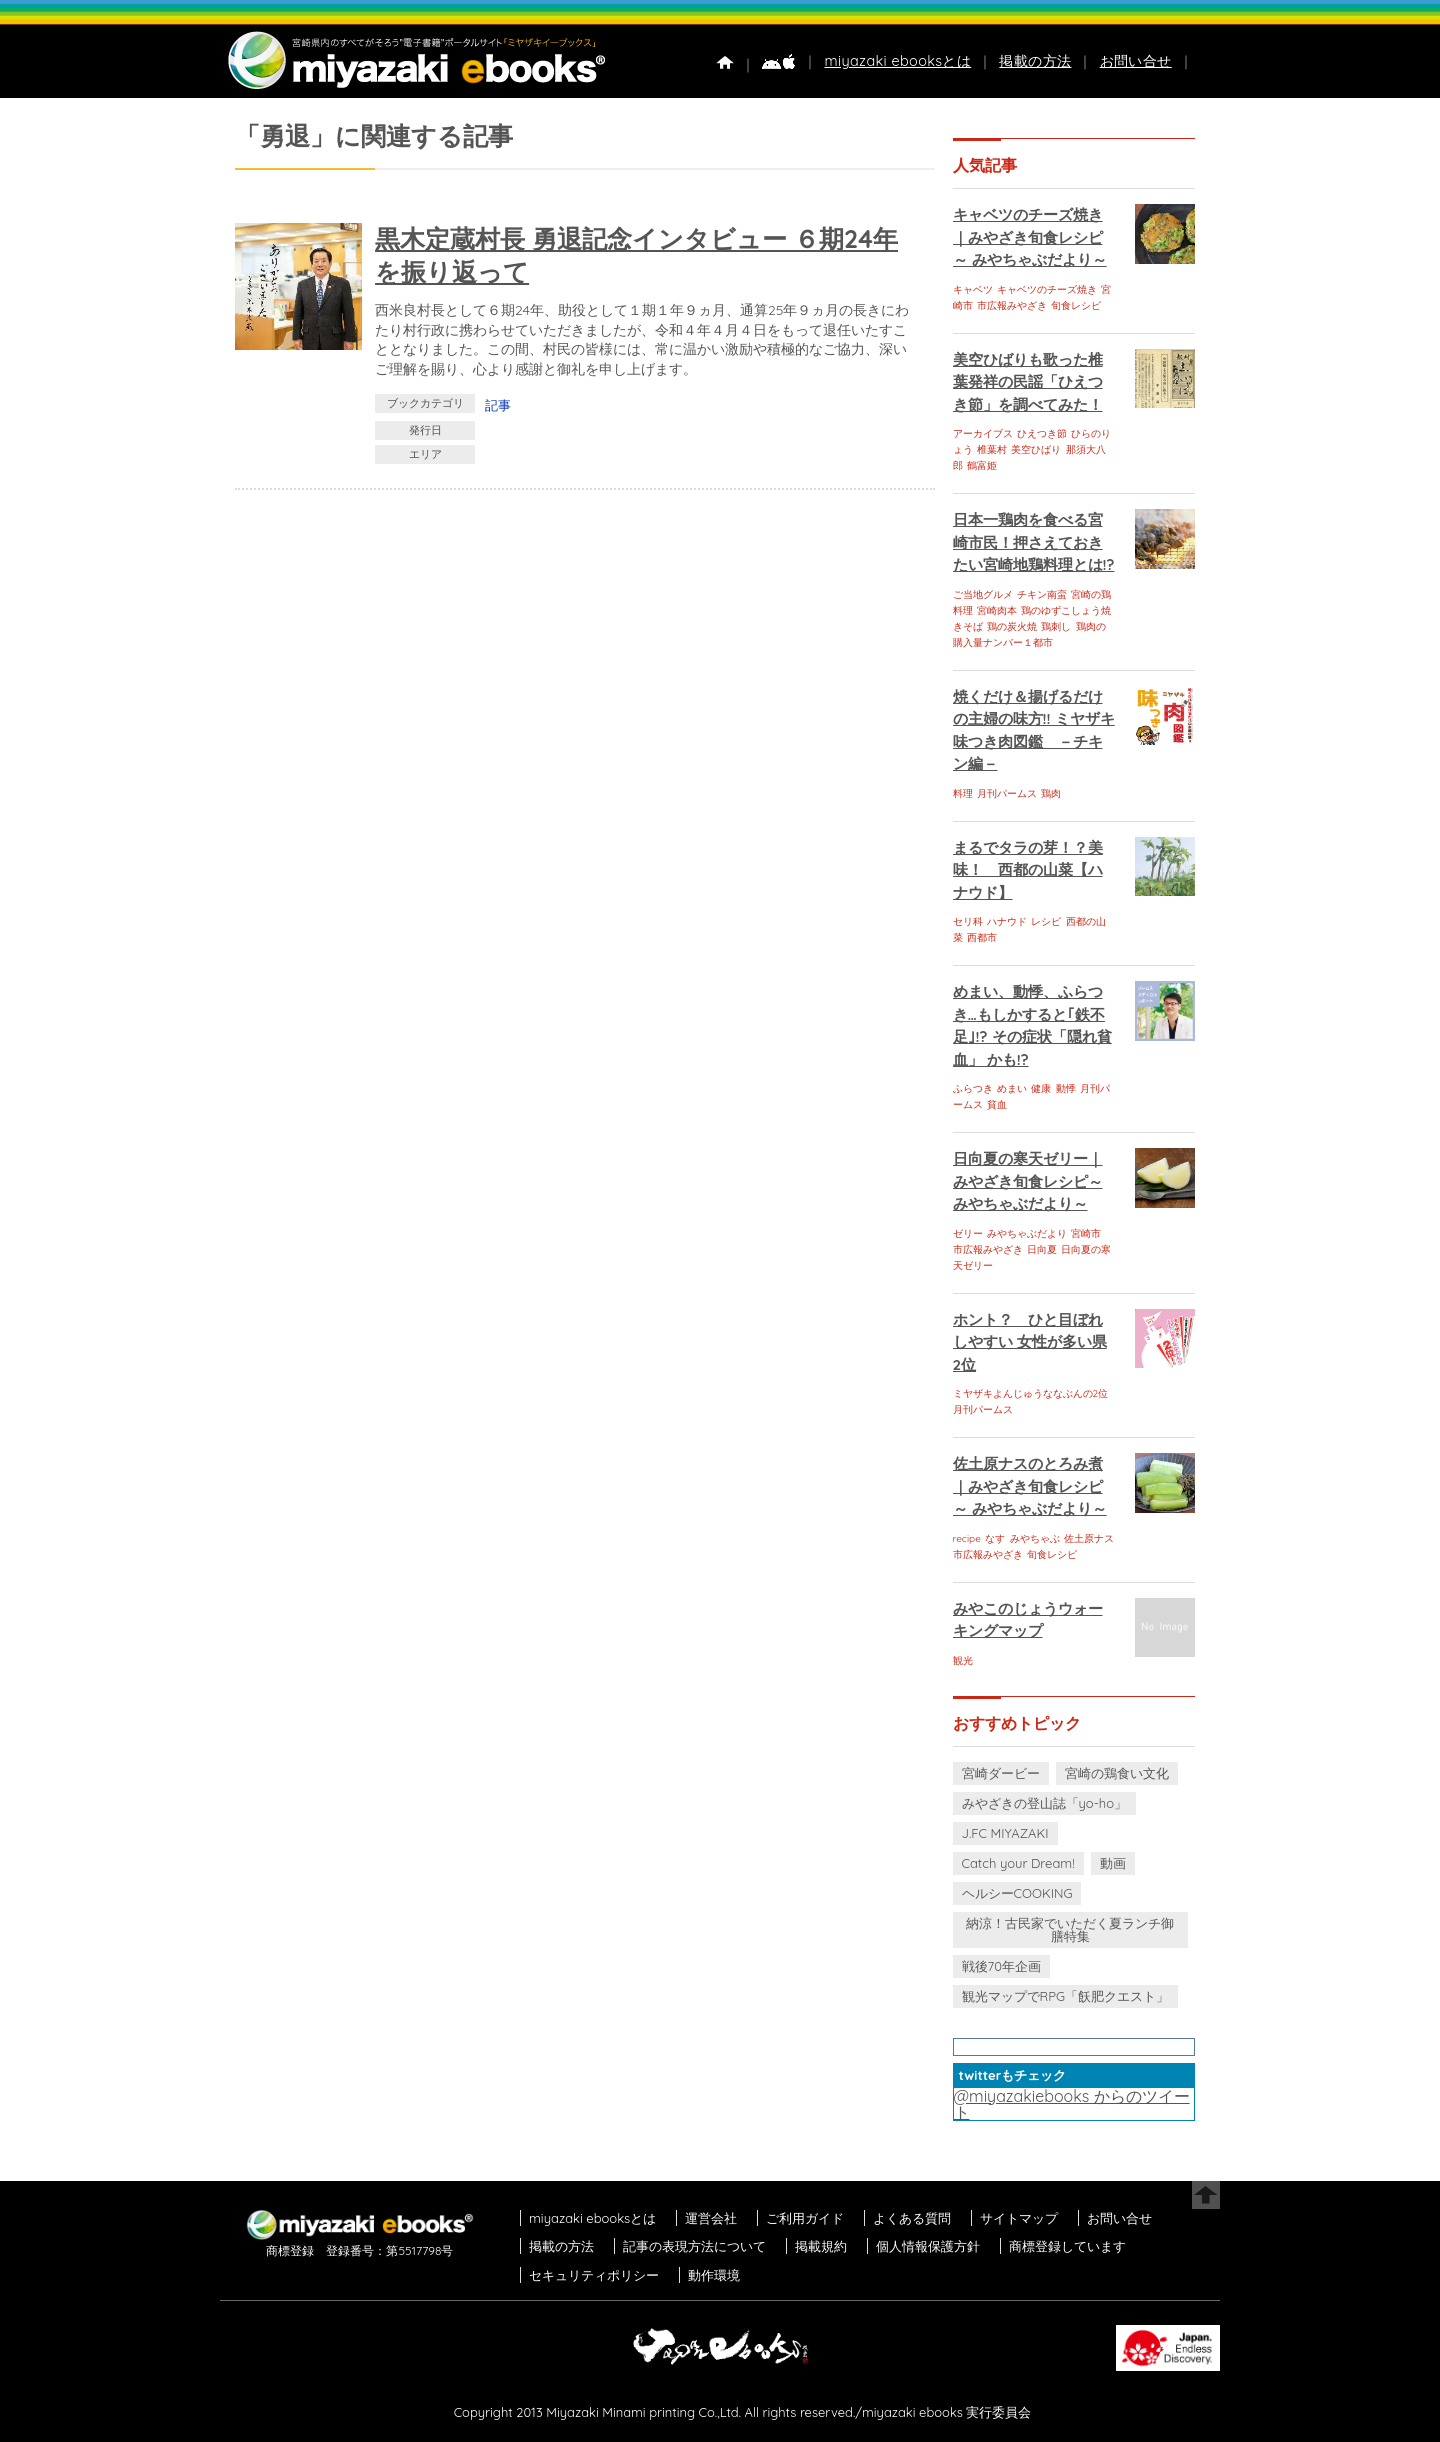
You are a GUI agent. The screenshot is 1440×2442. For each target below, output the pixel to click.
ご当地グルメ (983, 594)
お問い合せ (1136, 61)
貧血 (997, 1104)
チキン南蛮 (1042, 594)
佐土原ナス (1089, 1538)
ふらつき (973, 1088)
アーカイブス (983, 433)
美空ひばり (1036, 449)
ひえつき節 (1042, 433)
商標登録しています (1067, 2246)
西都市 (982, 937)
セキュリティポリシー (594, 2275)
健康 (1041, 1088)
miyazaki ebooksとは (897, 61)
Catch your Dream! (1018, 1863)
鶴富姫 (982, 465)
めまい (1012, 1088)
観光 (963, 1660)
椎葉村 (992, 449)
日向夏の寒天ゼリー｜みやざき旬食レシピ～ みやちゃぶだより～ (1028, 1181)
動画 (1113, 1863)
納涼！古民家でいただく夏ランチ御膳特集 (1070, 1929)
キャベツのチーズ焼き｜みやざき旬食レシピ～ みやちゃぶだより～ (1030, 237)
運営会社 (711, 2218)
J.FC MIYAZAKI (1005, 1833)
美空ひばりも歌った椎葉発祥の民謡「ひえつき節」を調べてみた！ (1028, 382)
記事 (498, 405)
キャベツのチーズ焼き (1047, 289)
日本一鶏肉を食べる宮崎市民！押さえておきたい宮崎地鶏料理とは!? (1034, 542)
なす (995, 1538)
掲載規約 (821, 2246)
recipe (967, 1538)
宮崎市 (1086, 1233)
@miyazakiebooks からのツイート (1072, 2104)
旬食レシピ (1076, 305)
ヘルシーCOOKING (1017, 1893)
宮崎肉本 (997, 610)
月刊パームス (1007, 793)
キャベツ (973, 289)
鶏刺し (1056, 626)
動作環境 (714, 2275)
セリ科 (968, 921)
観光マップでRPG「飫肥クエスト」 (1066, 1996)
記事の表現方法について (694, 2246)
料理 (963, 793)
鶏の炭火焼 (1012, 626)
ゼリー (968, 1233)
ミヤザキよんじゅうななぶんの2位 (1031, 1393)
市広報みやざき (1012, 305)
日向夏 (1042, 1249)
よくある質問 (912, 2218)
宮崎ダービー (1001, 1773)
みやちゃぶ (1035, 1538)
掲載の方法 (1035, 61)
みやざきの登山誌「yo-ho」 (1044, 1803)
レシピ (1046, 921)
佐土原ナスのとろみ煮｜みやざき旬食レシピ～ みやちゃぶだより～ (1030, 1486)
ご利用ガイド (805, 2218)
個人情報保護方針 (928, 2246)
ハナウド (1007, 921)
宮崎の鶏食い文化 (1117, 1773)
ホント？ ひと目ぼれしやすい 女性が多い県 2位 (1030, 1342)
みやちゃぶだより (1027, 1233)
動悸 (1066, 1088)
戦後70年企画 (1001, 1966)
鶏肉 (1051, 793)
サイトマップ (1019, 2218)
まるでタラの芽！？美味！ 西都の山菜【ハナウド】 (1028, 870)
